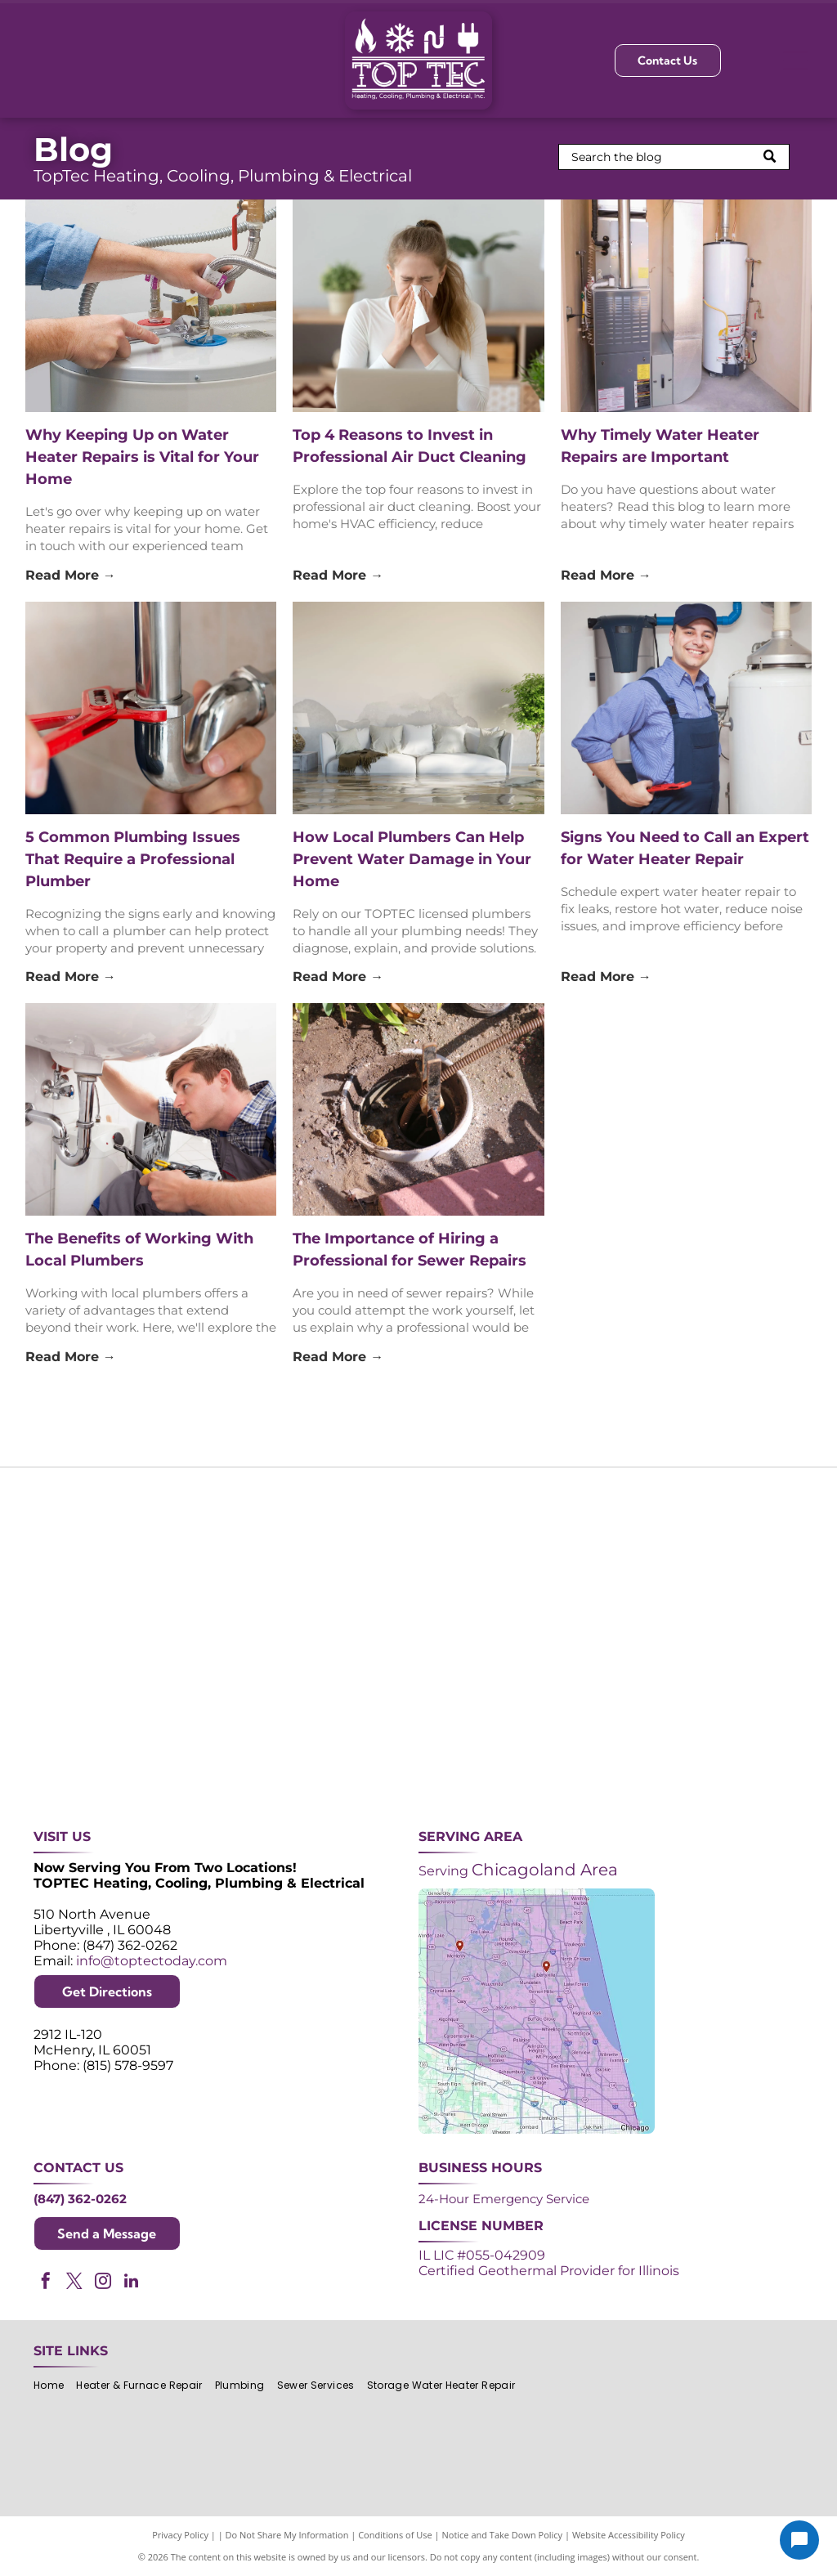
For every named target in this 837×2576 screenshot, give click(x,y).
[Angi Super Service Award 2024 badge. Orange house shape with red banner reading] (418, 1556)
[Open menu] (795, 60)
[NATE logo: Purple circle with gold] (579, 1556)
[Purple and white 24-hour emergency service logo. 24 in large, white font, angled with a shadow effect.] (257, 1556)
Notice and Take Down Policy (502, 2535)
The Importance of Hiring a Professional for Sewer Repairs (409, 1250)
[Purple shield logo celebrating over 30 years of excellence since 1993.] (96, 1556)
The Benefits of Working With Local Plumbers (139, 1250)
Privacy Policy (180, 2535)
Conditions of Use (395, 2535)
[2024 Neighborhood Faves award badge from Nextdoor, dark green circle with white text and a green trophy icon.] (740, 1556)
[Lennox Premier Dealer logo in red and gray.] (257, 1717)
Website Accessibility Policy (628, 2535)
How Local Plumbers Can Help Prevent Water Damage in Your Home (412, 859)
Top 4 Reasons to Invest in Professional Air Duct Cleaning (409, 446)
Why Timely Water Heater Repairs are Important (660, 446)
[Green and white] (740, 1717)
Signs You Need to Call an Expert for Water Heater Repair (685, 848)
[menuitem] (55, 2385)
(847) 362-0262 (80, 2198)
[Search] (674, 157)
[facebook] (46, 2283)
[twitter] (74, 2283)
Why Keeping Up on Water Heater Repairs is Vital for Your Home (142, 457)
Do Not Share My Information (287, 2535)
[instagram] (103, 2283)
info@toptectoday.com (151, 1961)
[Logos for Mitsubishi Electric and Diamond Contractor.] (579, 1717)
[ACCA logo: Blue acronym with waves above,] (96, 1717)
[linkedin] (131, 2283)
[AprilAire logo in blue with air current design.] (418, 1717)
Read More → (70, 575)
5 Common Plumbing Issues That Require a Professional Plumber (132, 859)
